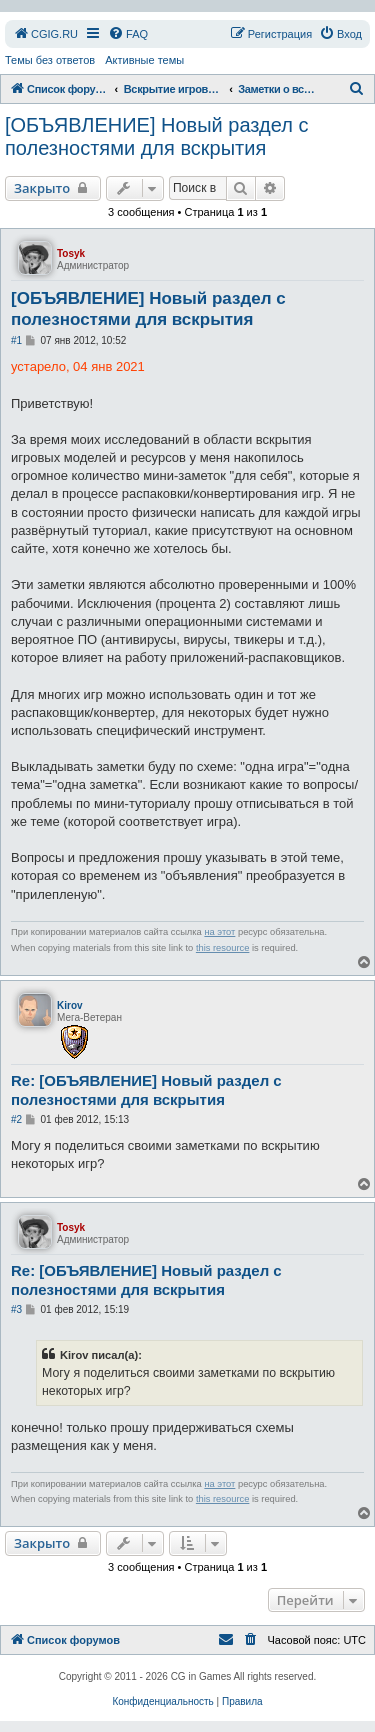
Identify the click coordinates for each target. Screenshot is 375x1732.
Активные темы (144, 60)
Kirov (70, 1005)
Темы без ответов (50, 60)
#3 (16, 1309)
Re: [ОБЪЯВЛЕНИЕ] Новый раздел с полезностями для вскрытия (146, 1090)
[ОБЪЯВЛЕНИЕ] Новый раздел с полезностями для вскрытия (156, 136)
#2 (16, 1119)
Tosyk (71, 253)
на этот (219, 932)
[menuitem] (45, 34)
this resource (223, 948)
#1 (16, 340)
